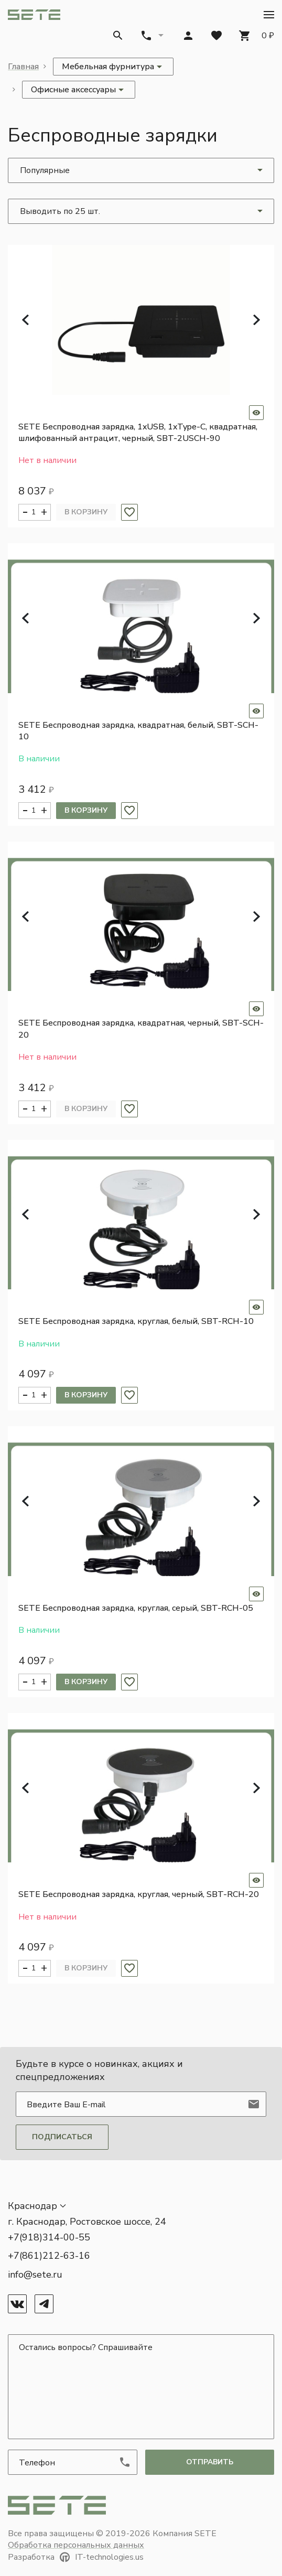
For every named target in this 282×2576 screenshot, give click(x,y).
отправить (209, 2462)
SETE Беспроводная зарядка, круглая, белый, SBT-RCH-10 (136, 1321)
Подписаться (62, 2137)
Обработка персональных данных (76, 2545)
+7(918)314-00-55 (49, 2237)
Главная (23, 66)
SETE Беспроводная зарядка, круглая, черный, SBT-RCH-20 (138, 1894)
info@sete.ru (35, 2274)
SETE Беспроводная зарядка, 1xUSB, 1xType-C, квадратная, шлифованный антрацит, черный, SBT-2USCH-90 (137, 432)
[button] (269, 14)
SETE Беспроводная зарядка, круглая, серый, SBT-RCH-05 (135, 1608)
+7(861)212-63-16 (49, 2255)
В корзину (85, 512)
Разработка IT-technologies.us (76, 2557)
